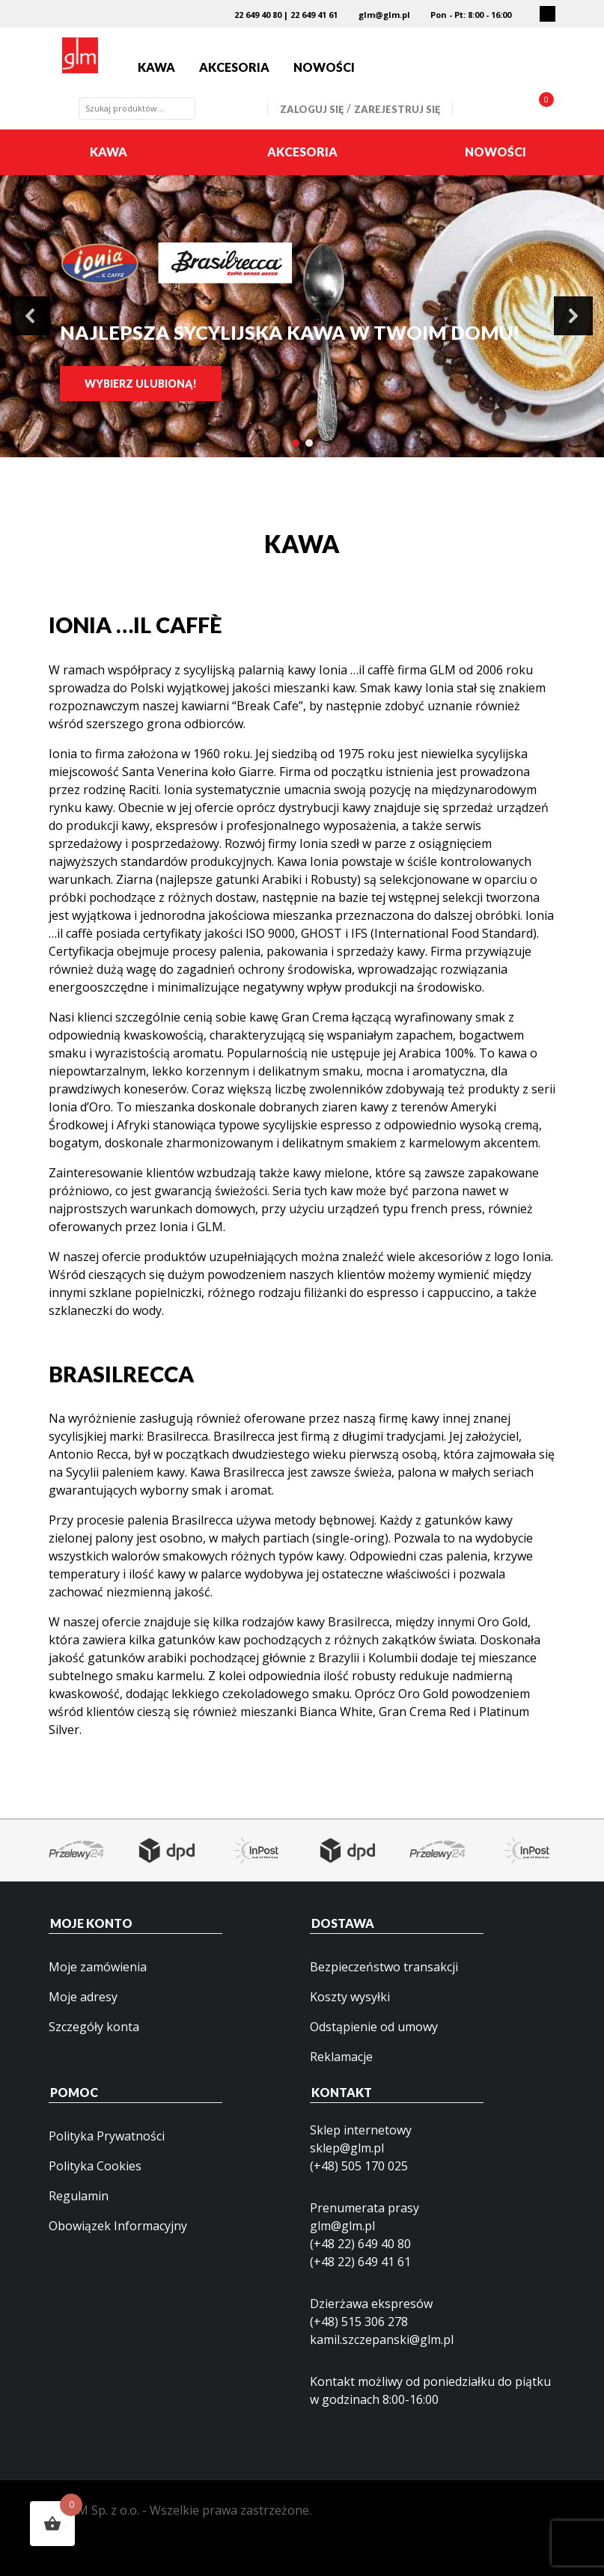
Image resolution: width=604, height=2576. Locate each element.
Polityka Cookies (95, 2166)
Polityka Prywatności (107, 2136)
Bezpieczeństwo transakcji (384, 1967)
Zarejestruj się (397, 109)
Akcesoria (234, 67)
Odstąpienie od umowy (374, 2026)
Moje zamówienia (98, 1967)
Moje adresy (83, 1997)
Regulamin (79, 2196)
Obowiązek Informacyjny (118, 2226)
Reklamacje (341, 2056)
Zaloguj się (312, 109)
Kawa (156, 67)
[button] (30, 315)
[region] (302, 316)
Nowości (324, 67)
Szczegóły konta (94, 2026)
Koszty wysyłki (350, 1997)
